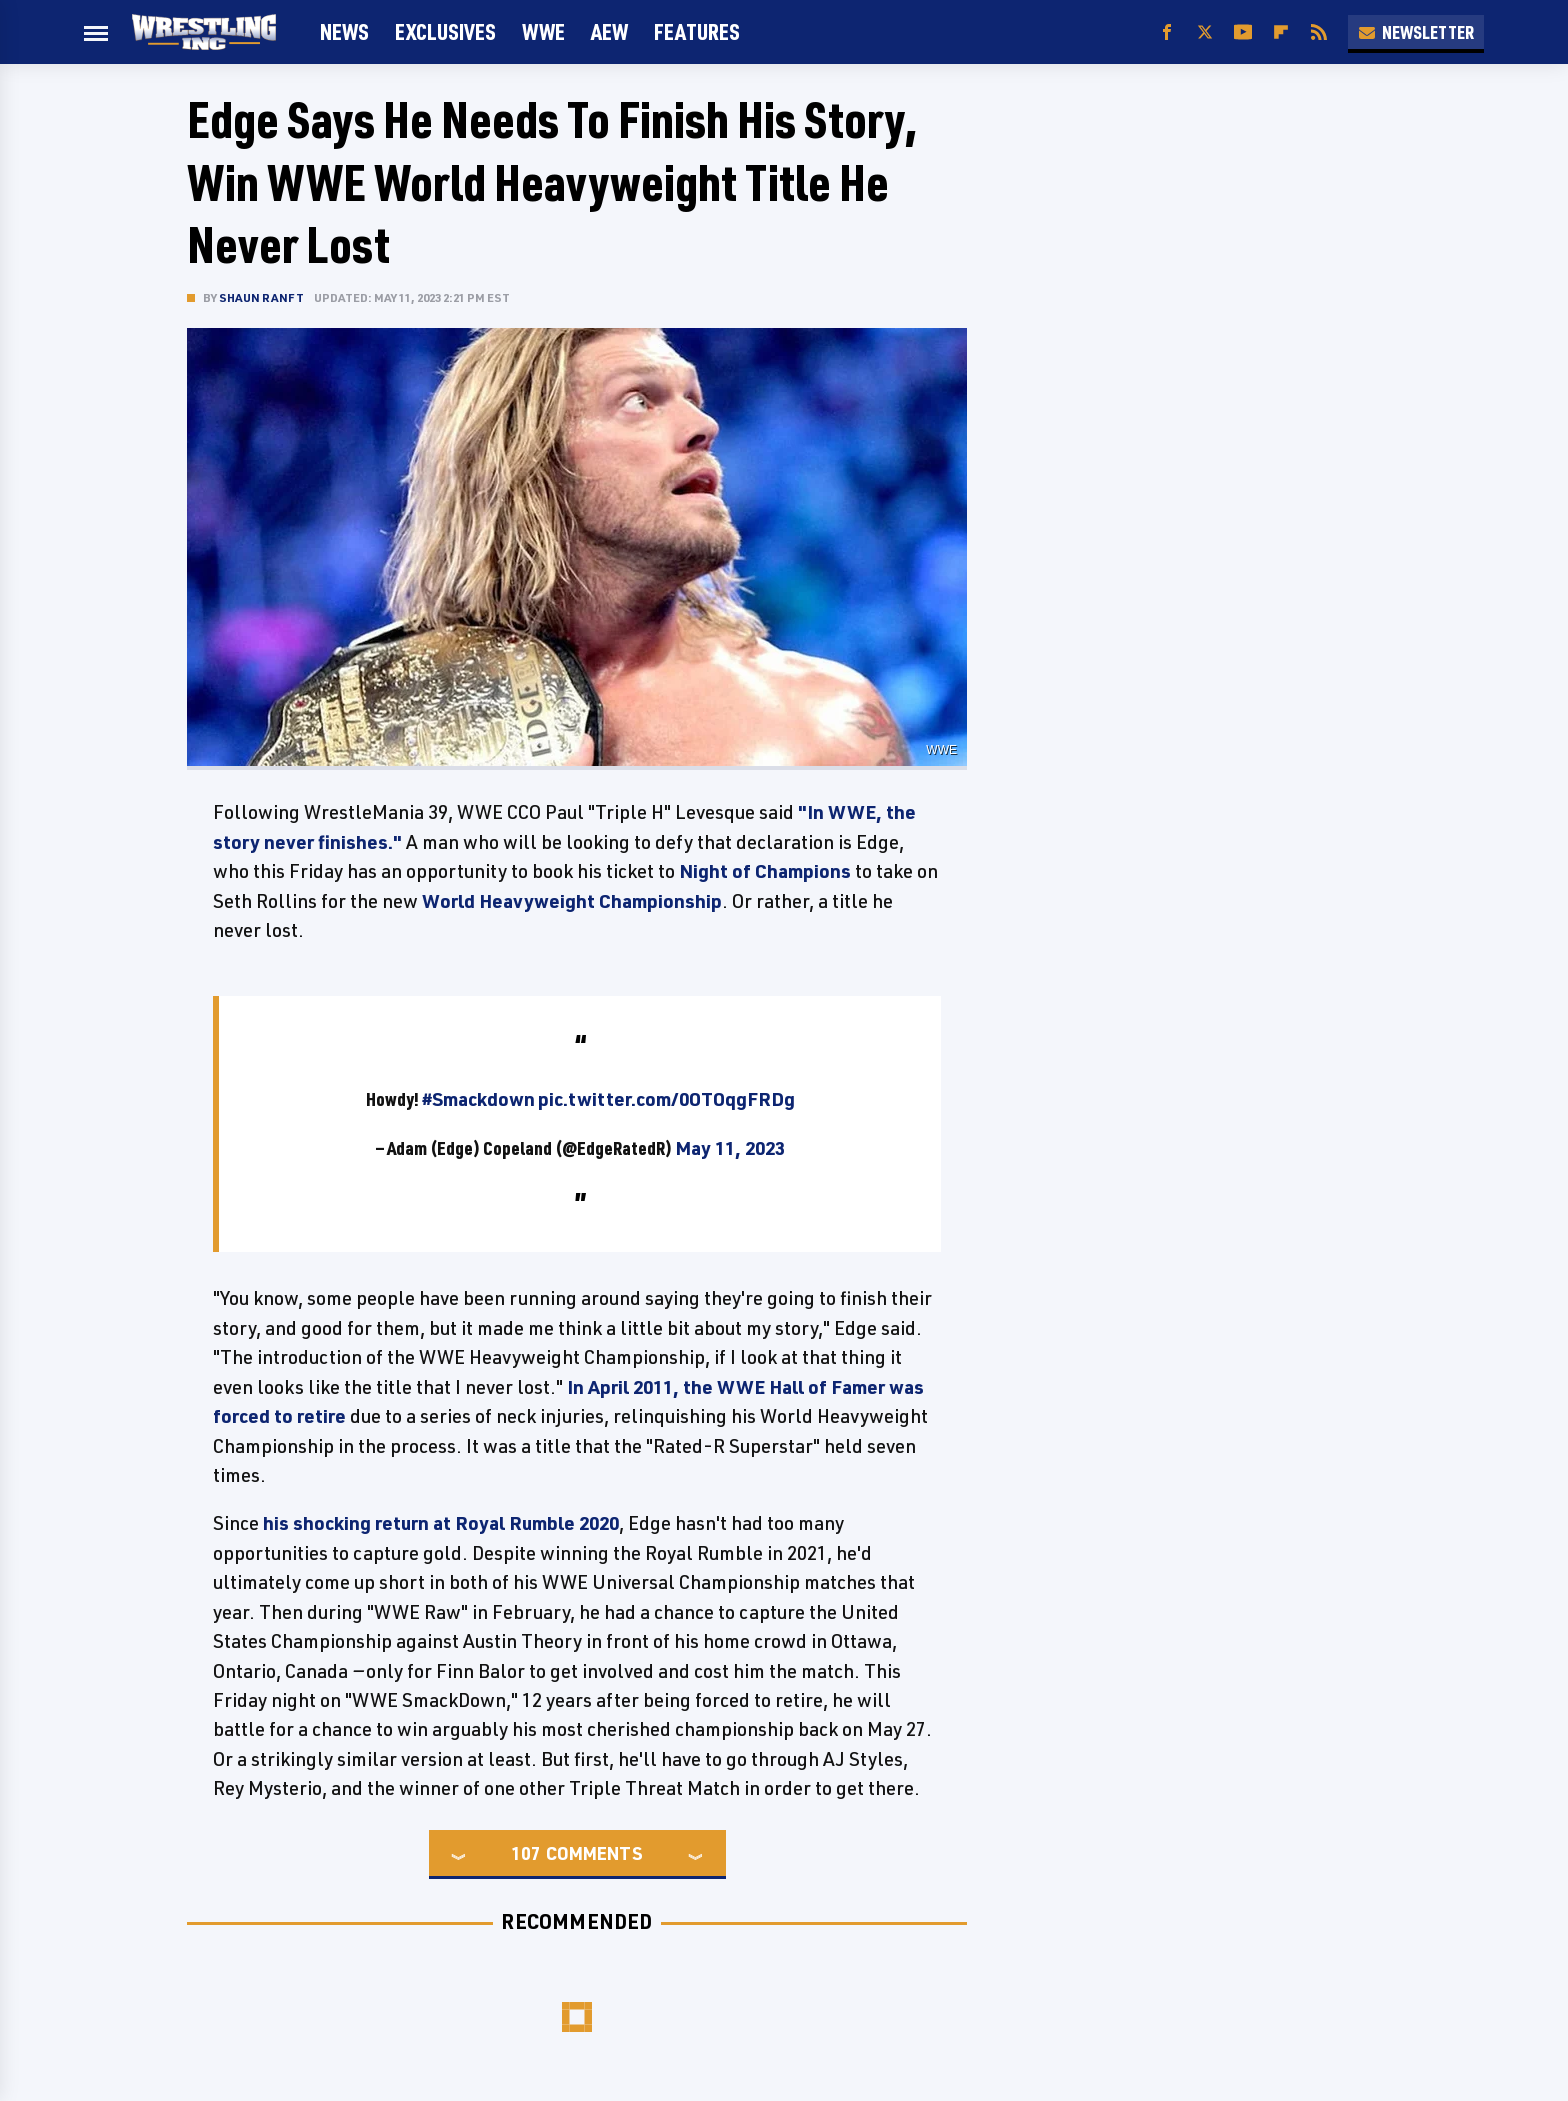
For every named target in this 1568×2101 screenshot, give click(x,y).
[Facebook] (1167, 32)
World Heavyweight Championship (572, 901)
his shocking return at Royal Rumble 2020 (441, 1523)
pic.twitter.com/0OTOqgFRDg (666, 1099)
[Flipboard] (1281, 32)
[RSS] (1319, 32)
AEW (609, 31)
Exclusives (445, 31)
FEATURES (697, 31)
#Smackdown (478, 1099)
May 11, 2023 (730, 1148)
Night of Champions (765, 871)
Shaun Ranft (261, 297)
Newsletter (1416, 32)
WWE (543, 31)
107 (526, 1853)
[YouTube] (1243, 32)
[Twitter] (1205, 32)
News (344, 31)
